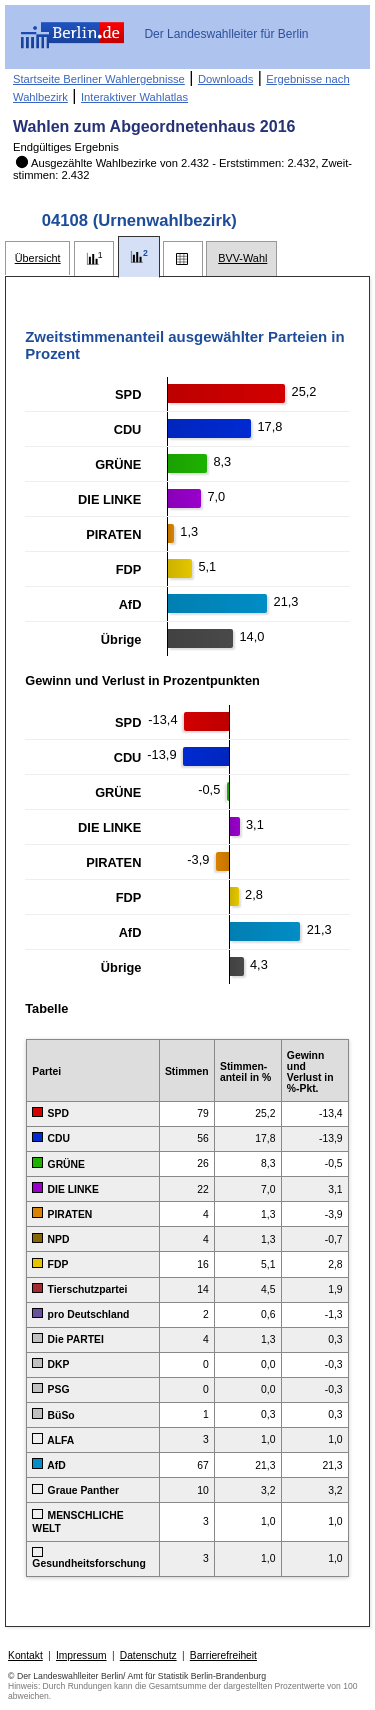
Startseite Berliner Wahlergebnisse (99, 79)
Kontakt (25, 1655)
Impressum (81, 1655)
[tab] (37, 258)
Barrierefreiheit (223, 1655)
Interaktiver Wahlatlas (134, 97)
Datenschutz (148, 1655)
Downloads (225, 79)
